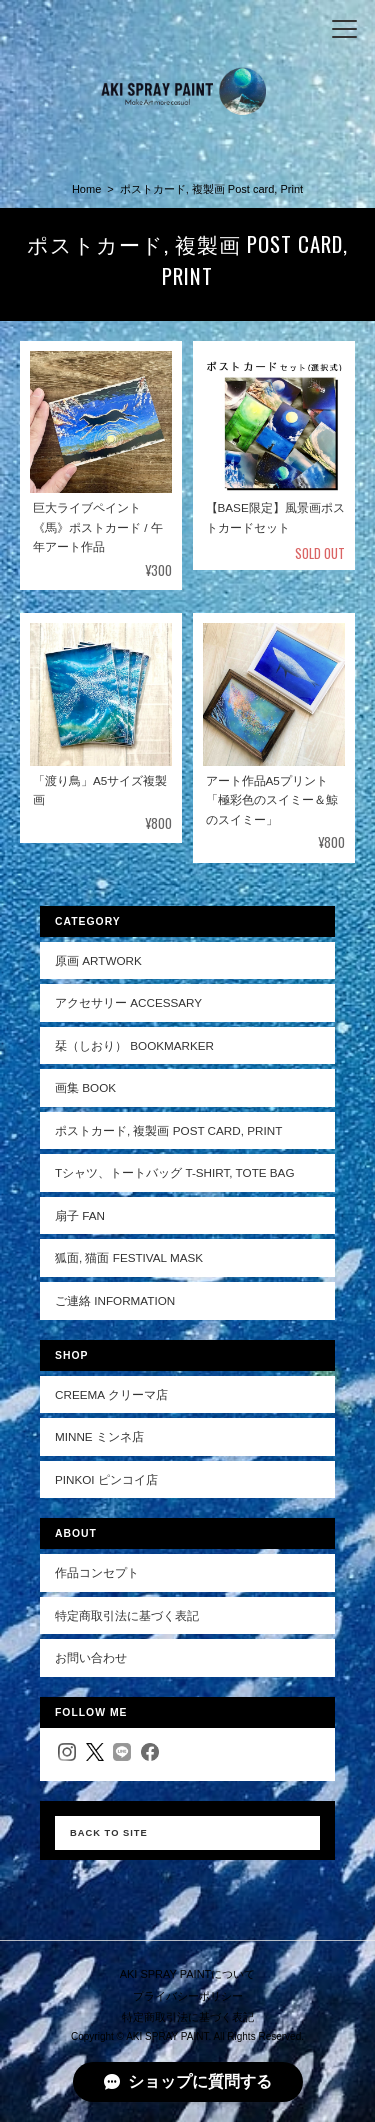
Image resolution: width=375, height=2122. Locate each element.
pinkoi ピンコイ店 (106, 1479)
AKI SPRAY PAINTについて (188, 1974)
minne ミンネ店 (99, 1436)
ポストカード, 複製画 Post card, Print (168, 1130)
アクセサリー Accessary (128, 1002)
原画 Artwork (98, 960)
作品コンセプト (97, 1572)
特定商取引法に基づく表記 (127, 1615)
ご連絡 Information (115, 1300)
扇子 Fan (80, 1215)
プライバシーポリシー (188, 1996)
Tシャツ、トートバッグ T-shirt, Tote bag (175, 1172)
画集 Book (85, 1087)
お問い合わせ (91, 1657)
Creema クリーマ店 (111, 1394)
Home (86, 189)
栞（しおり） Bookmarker (134, 1045)
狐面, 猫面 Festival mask (129, 1257)
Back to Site (109, 1833)
